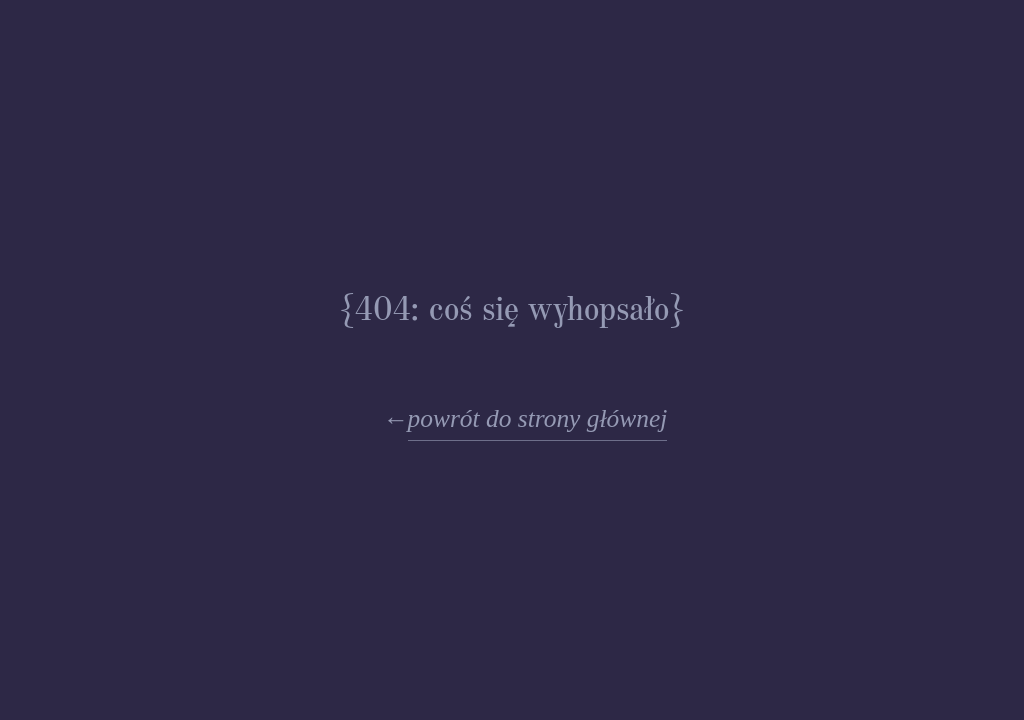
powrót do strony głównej (538, 418)
